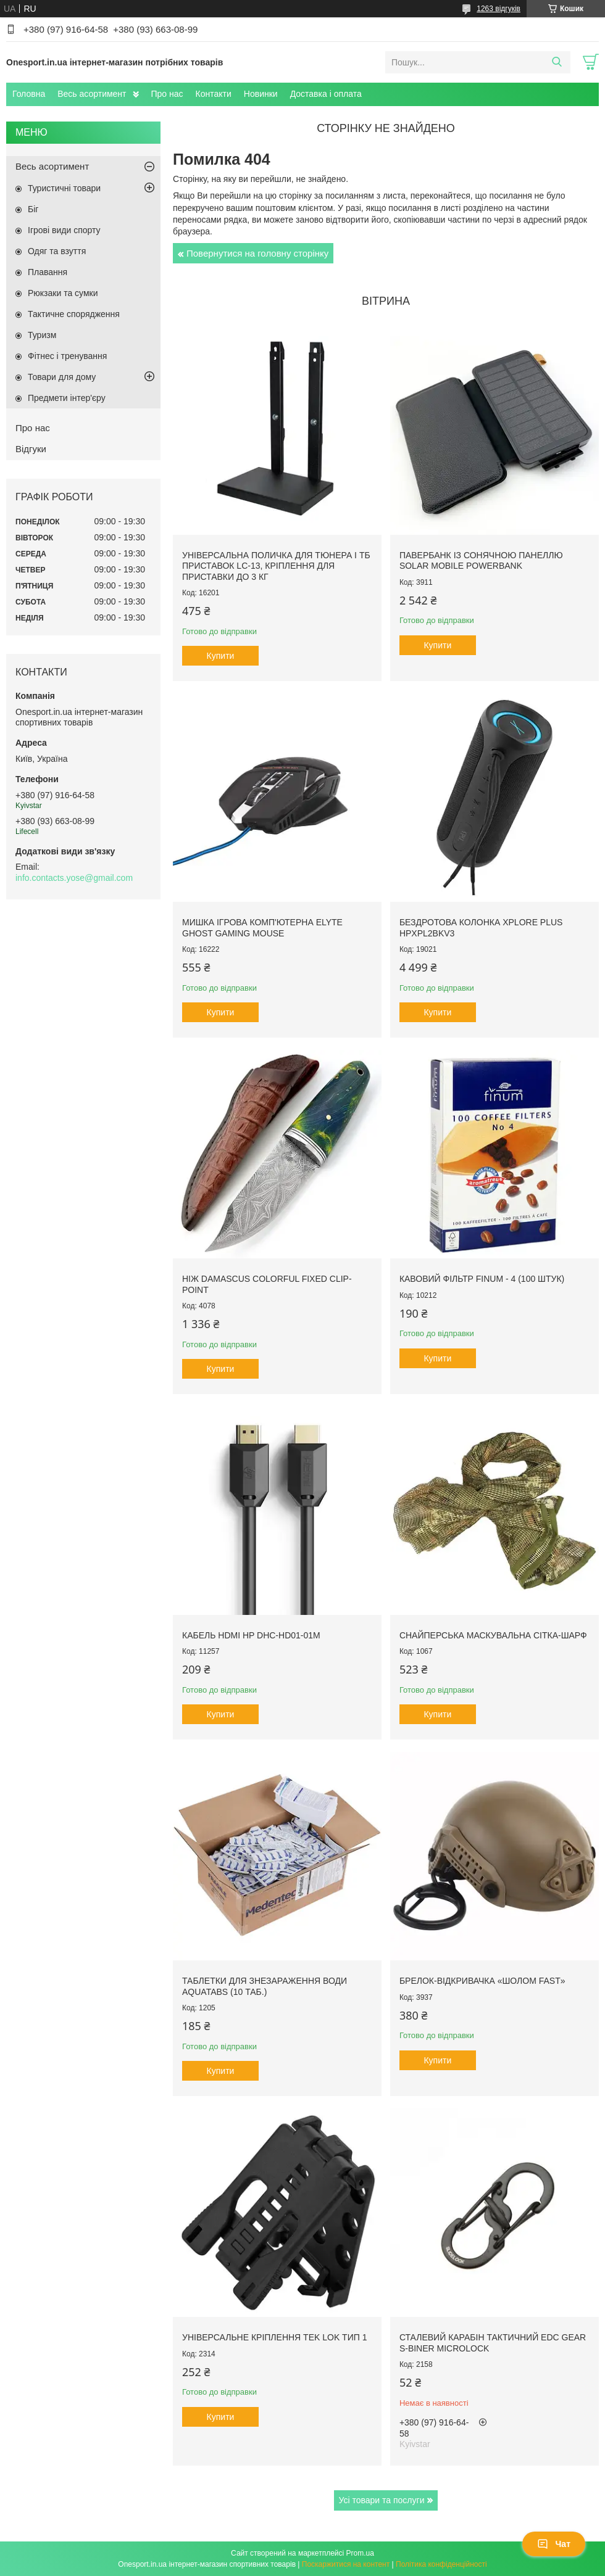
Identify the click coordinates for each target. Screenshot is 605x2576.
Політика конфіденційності (441, 2564)
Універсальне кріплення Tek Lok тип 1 (274, 2337)
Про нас (167, 94)
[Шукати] (556, 62)
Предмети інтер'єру (67, 398)
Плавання (47, 272)
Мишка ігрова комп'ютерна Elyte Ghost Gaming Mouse (262, 927)
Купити (221, 656)
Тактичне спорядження (74, 314)
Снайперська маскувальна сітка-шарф (493, 1635)
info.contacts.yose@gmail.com (74, 878)
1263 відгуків (498, 8)
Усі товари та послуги (382, 2500)
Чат (553, 2543)
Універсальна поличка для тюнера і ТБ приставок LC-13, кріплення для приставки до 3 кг (276, 566)
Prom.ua (360, 2553)
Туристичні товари (64, 188)
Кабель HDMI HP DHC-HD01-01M (251, 1635)
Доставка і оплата (326, 94)
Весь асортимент (91, 94)
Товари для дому (62, 377)
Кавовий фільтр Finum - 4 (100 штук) (481, 1279)
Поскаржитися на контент (346, 2564)
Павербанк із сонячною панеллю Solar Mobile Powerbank (481, 560)
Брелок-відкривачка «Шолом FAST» (482, 1981)
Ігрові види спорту (64, 230)
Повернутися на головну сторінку (257, 253)
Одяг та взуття (57, 251)
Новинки (261, 94)
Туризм (42, 335)
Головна (28, 94)
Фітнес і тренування (67, 356)
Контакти (214, 94)
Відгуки (30, 449)
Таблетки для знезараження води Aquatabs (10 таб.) (264, 1986)
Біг (33, 209)
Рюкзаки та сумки (63, 293)
